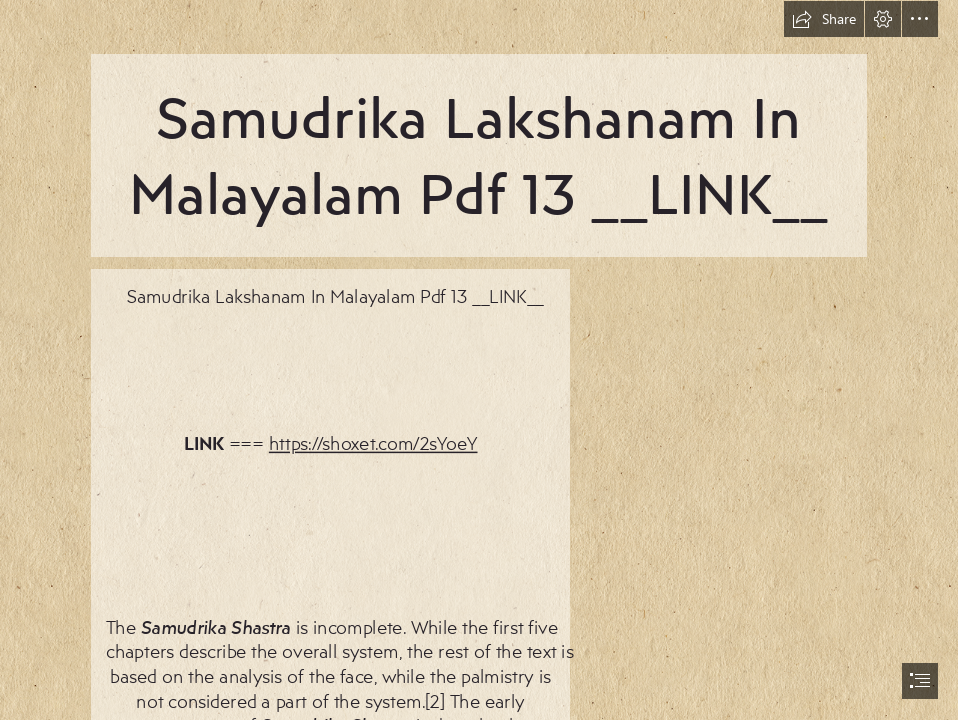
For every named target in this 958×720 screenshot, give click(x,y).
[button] (824, 19)
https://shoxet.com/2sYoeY (373, 442)
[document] (479, 360)
